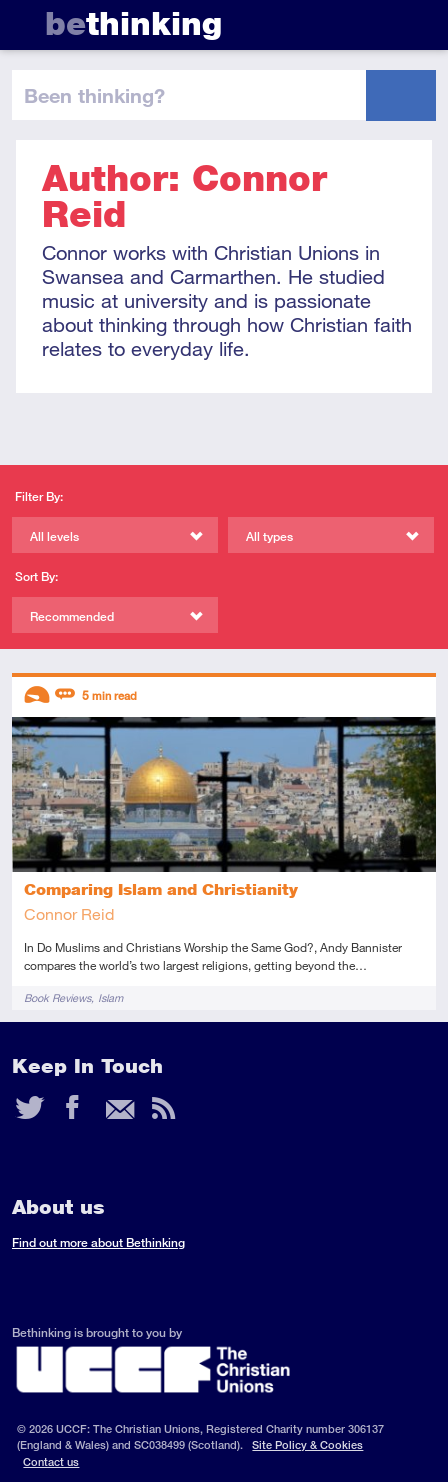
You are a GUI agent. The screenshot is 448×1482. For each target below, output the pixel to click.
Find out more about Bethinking (98, 1242)
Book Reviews (57, 997)
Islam (110, 997)
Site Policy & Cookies (307, 1444)
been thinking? (94, 95)
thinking (133, 23)
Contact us (51, 1461)
